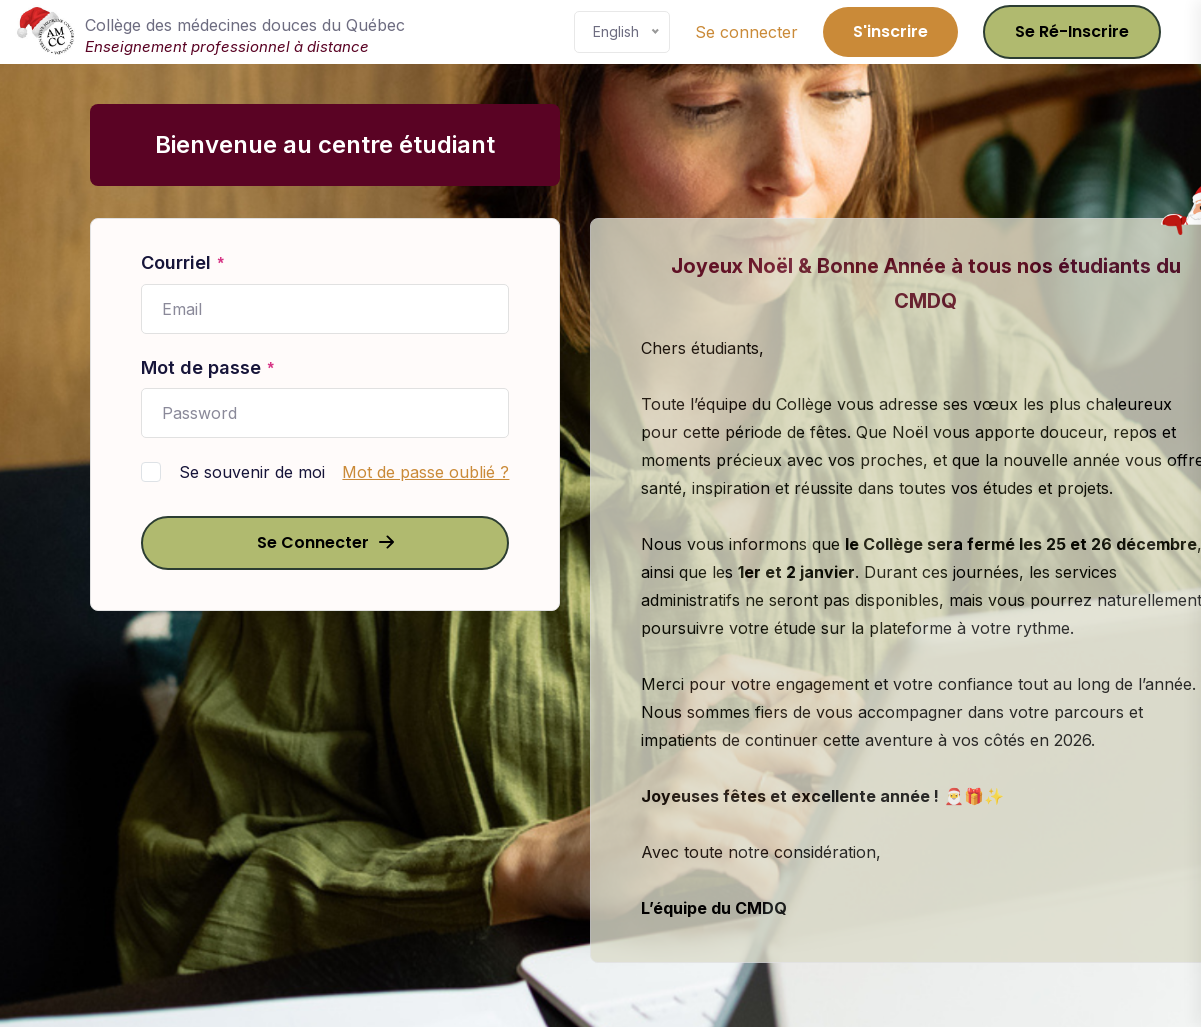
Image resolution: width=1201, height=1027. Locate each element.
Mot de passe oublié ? (425, 472)
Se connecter (746, 32)
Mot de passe (208, 369)
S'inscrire (890, 31)
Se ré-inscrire (1072, 31)
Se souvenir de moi (252, 472)
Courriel (183, 264)
